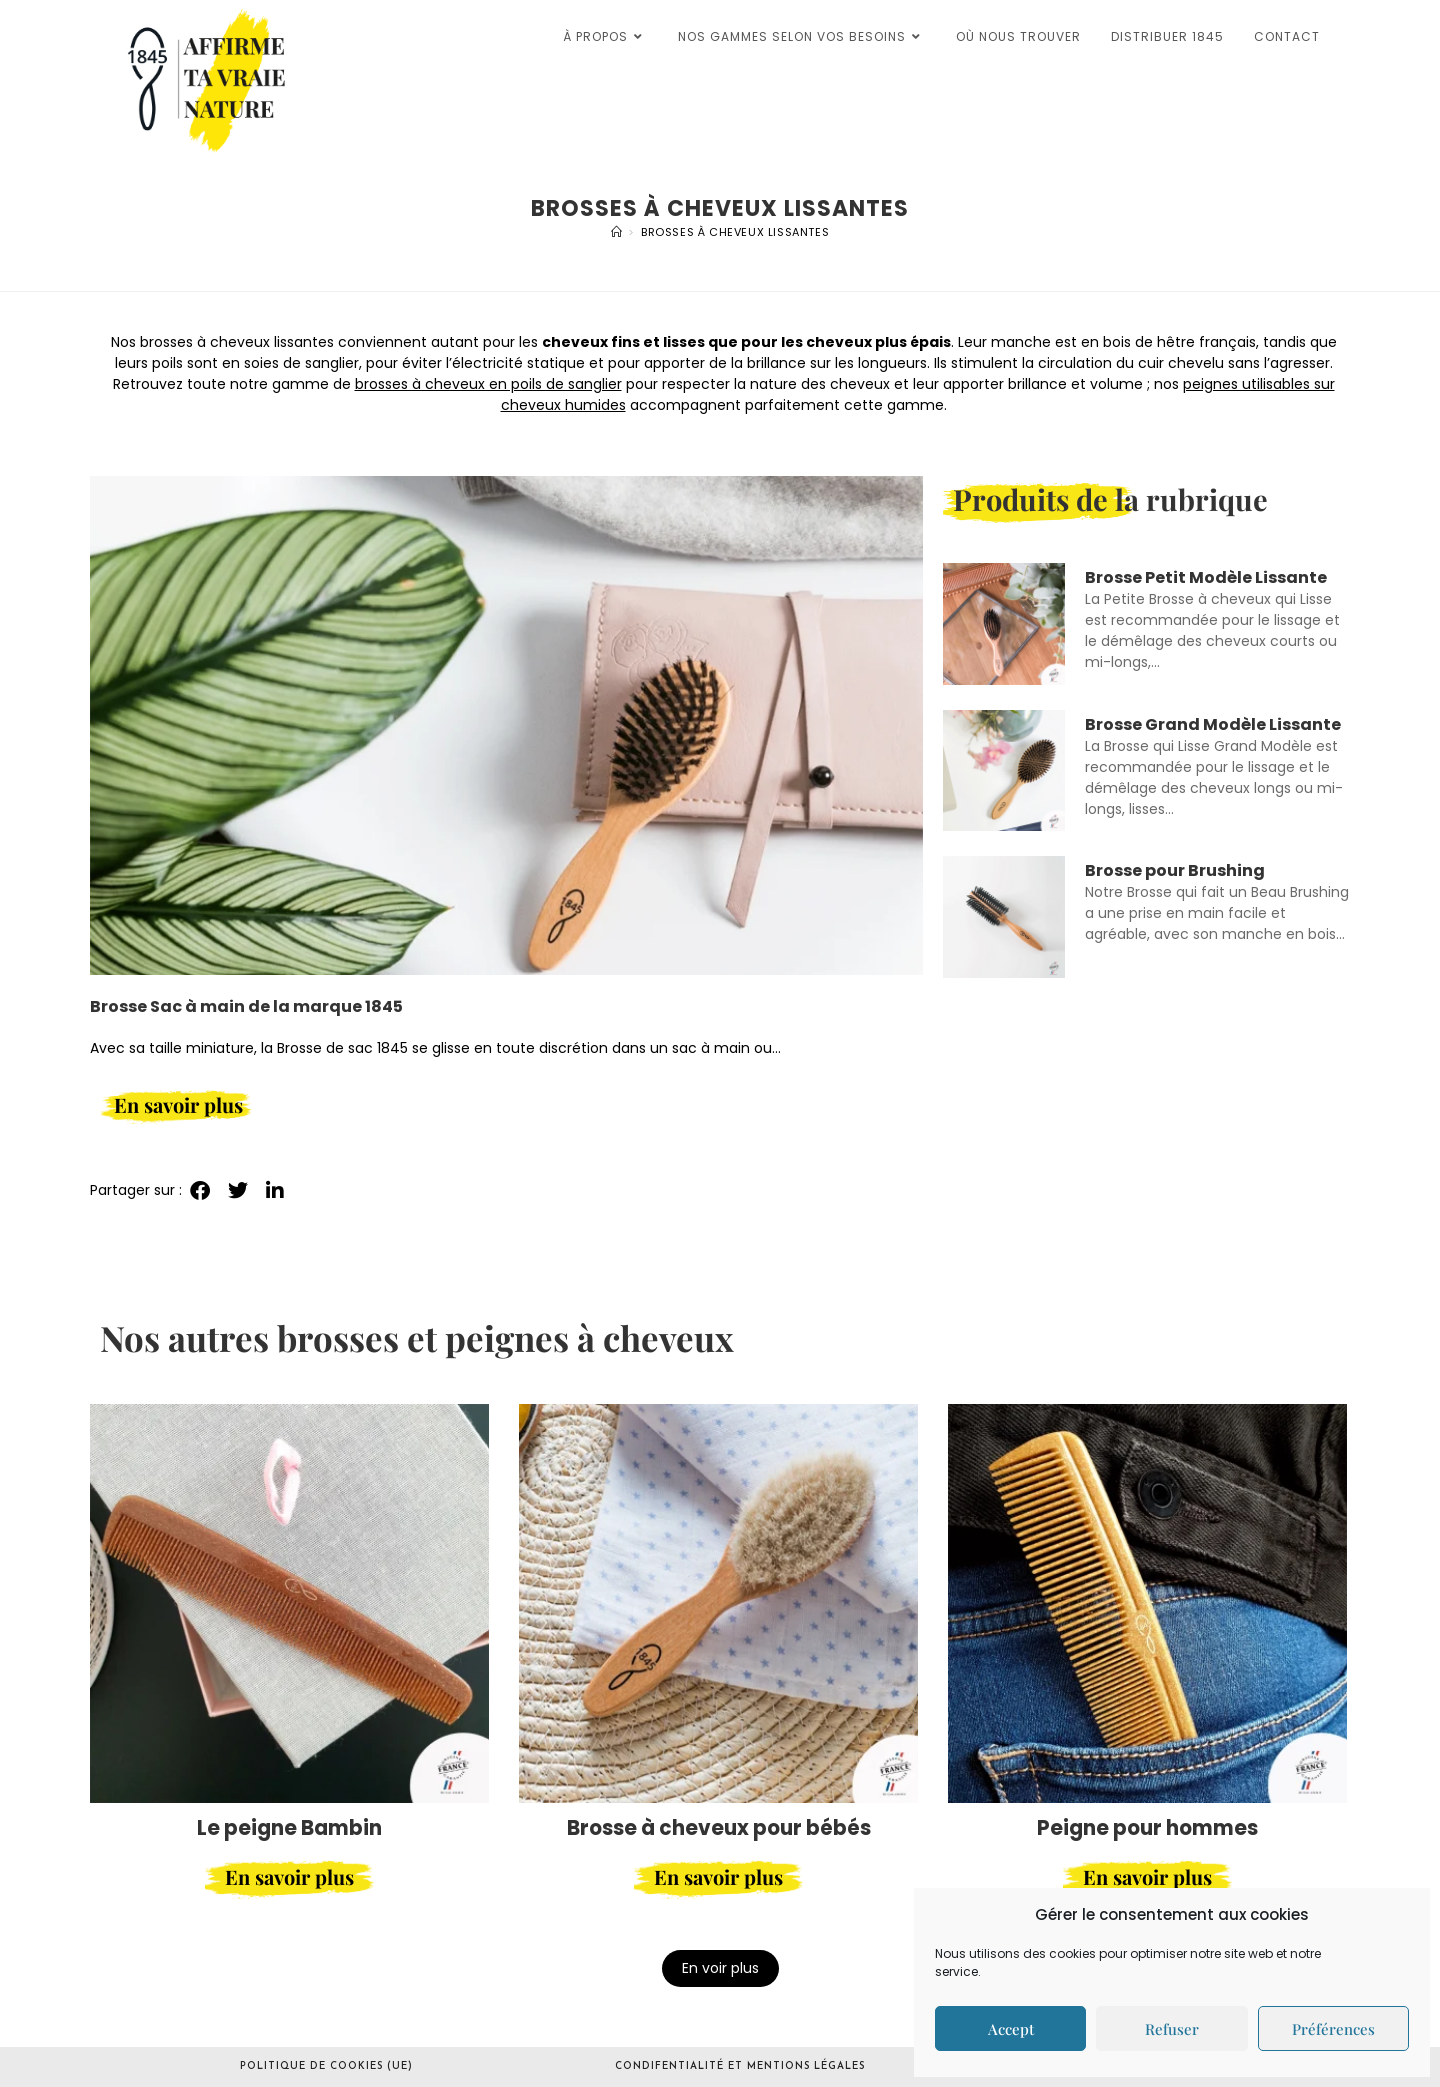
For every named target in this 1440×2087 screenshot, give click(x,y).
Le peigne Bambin (289, 1828)
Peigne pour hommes (1147, 1828)
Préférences (1333, 2029)
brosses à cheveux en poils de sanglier (488, 384)
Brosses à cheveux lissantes (735, 232)
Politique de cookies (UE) (326, 2067)
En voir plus (720, 1968)
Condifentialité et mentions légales (740, 2066)
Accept (1011, 2029)
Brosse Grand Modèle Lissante (1213, 724)
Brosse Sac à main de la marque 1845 (246, 1006)
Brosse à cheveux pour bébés (719, 1828)
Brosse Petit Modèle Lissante (1206, 577)
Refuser (1172, 2029)
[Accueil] (617, 232)
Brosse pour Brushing (1175, 870)
